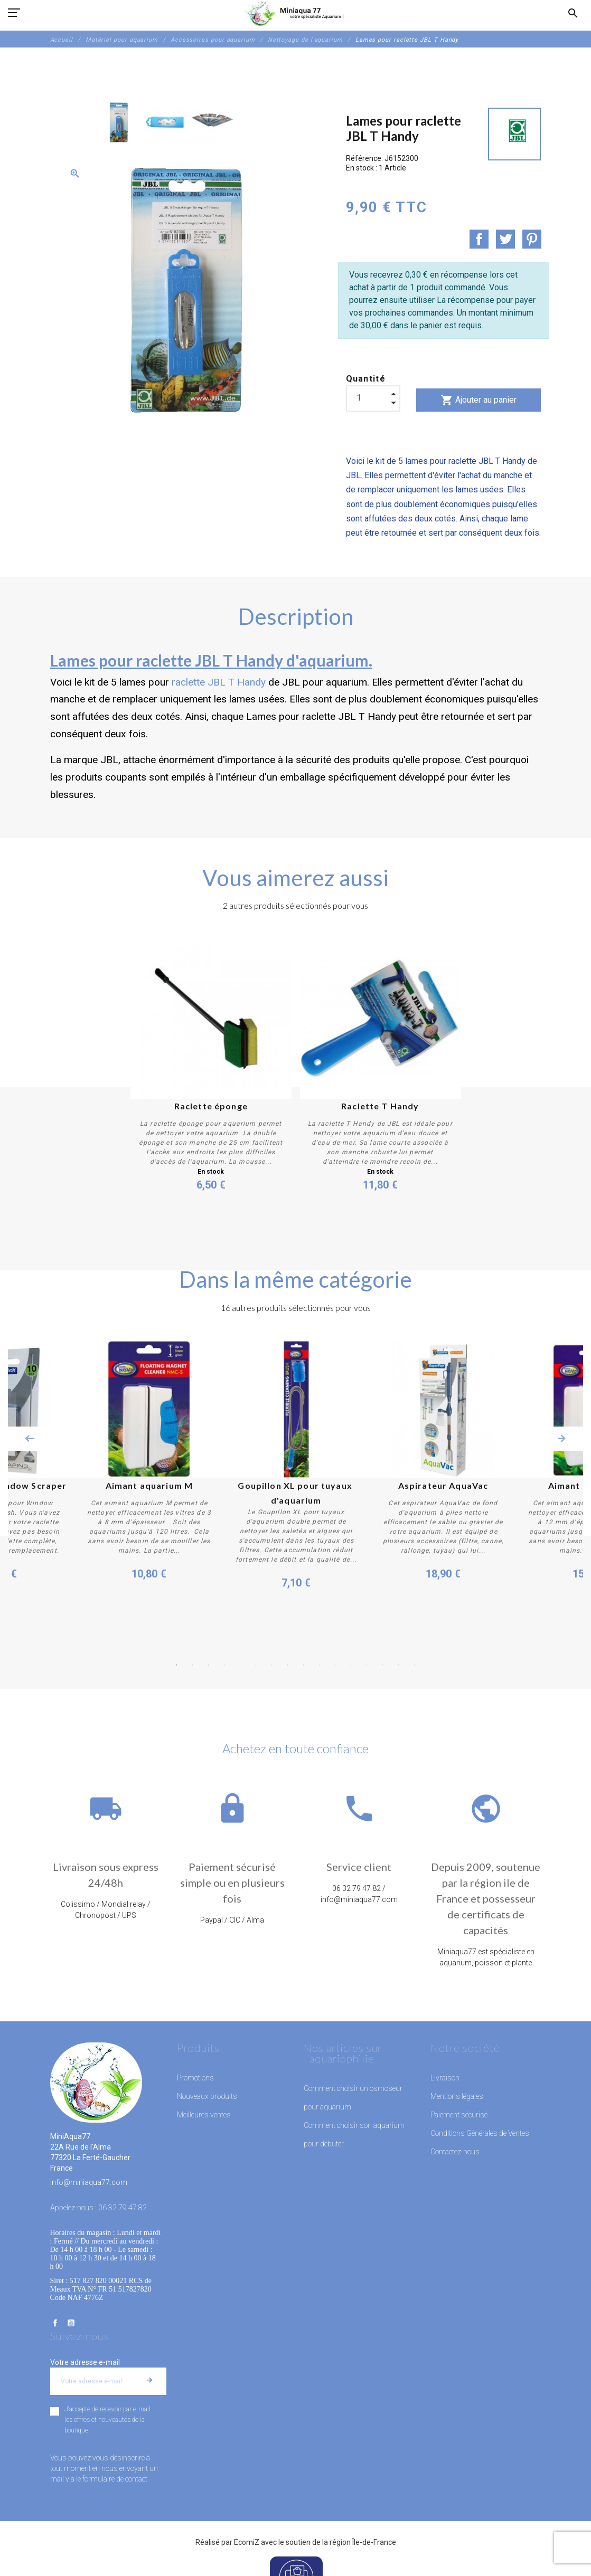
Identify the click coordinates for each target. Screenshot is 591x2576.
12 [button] (351, 1665)
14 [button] (383, 1665)
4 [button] (224, 1665)
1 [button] (177, 1665)
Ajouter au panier (478, 400)
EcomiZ (246, 2542)
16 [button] (414, 1665)
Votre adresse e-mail (85, 2362)
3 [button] (208, 1665)
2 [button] (192, 1665)
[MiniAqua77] (295, 13)
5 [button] (240, 1665)
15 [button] (398, 1665)
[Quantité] (373, 398)
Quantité (366, 379)
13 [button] (367, 1665)
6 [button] (256, 1665)
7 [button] (272, 1665)
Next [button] (561, 1439)
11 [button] (335, 1665)
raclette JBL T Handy (219, 682)
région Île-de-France (363, 2542)
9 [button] (303, 1665)
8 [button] (288, 1665)
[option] (119, 123)
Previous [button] (29, 1439)
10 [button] (319, 1665)
